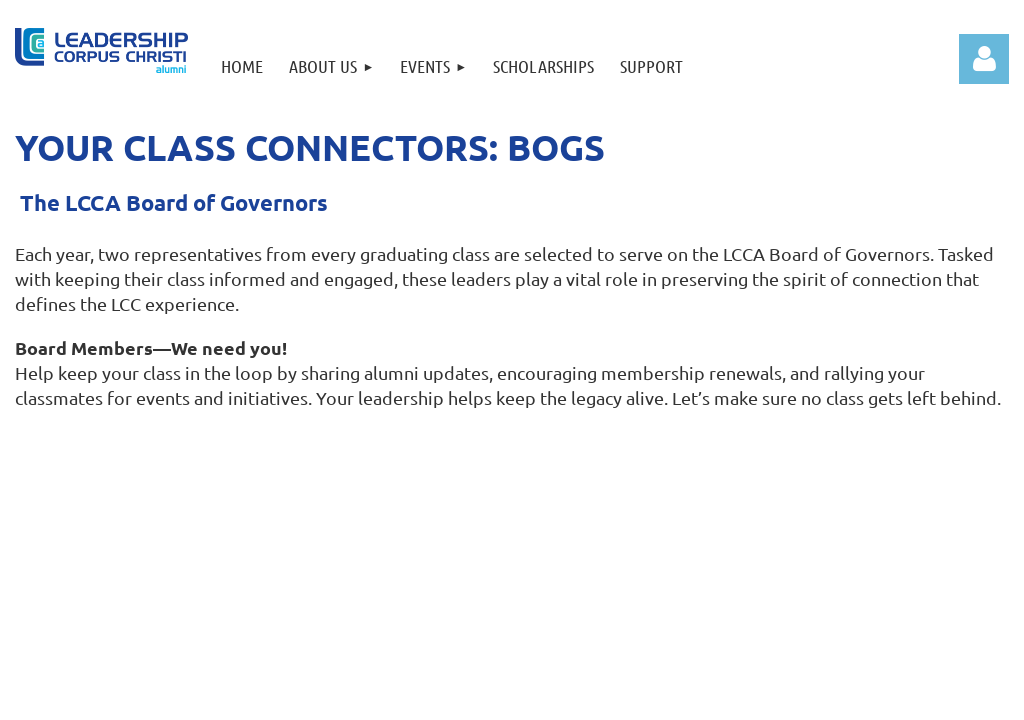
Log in (984, 59)
